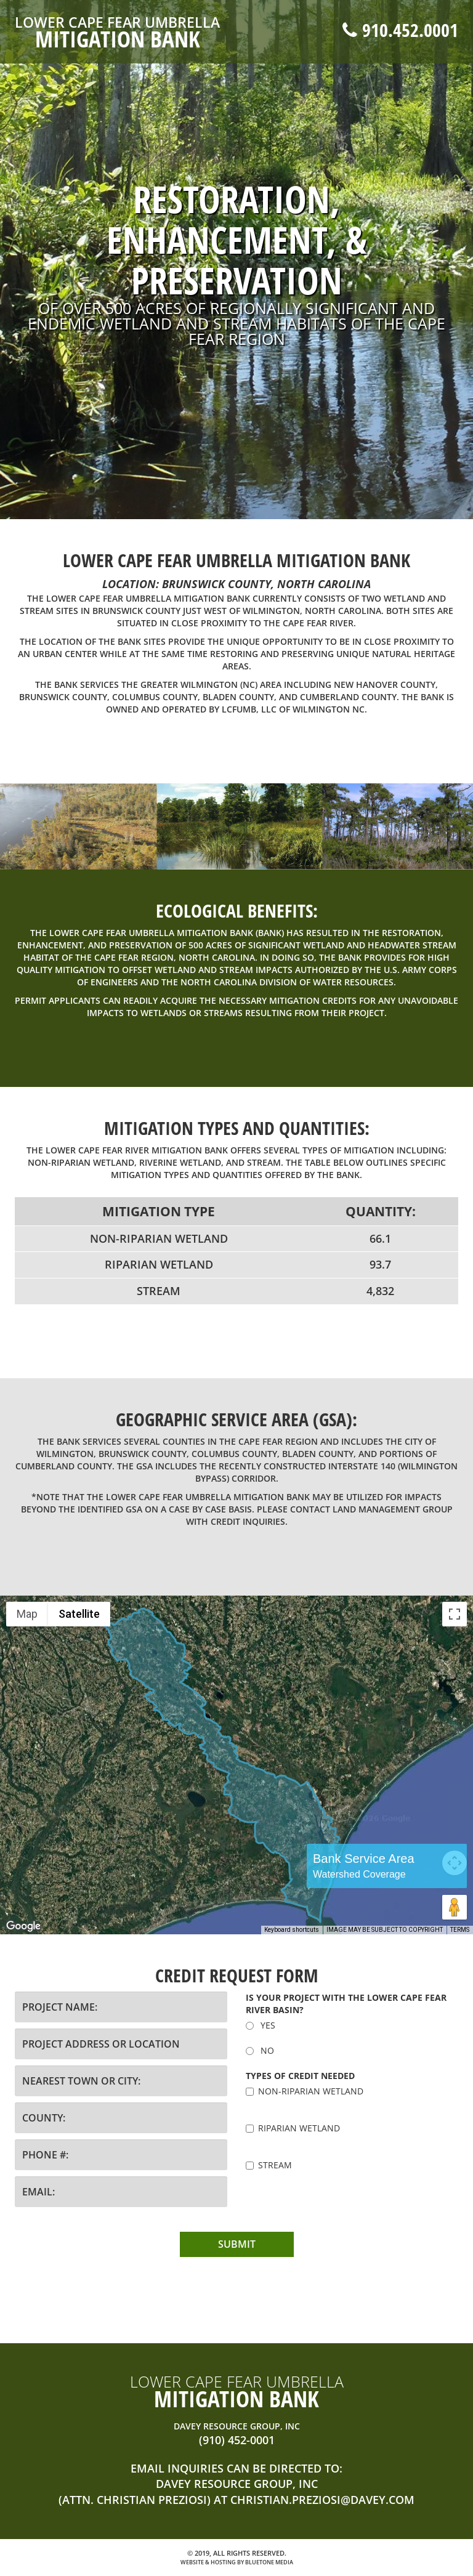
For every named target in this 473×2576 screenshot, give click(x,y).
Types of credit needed (300, 2075)
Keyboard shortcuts (291, 1929)
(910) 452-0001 (237, 2440)
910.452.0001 (400, 29)
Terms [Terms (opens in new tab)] (459, 1929)
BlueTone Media (269, 2562)
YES (260, 2025)
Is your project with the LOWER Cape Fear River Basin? (346, 2004)
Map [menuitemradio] (27, 1613)
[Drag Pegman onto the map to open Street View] (454, 1907)
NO (260, 2050)
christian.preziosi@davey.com (322, 2499)
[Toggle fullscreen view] (454, 1614)
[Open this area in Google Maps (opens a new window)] (23, 1926)
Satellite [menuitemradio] (79, 1613)
